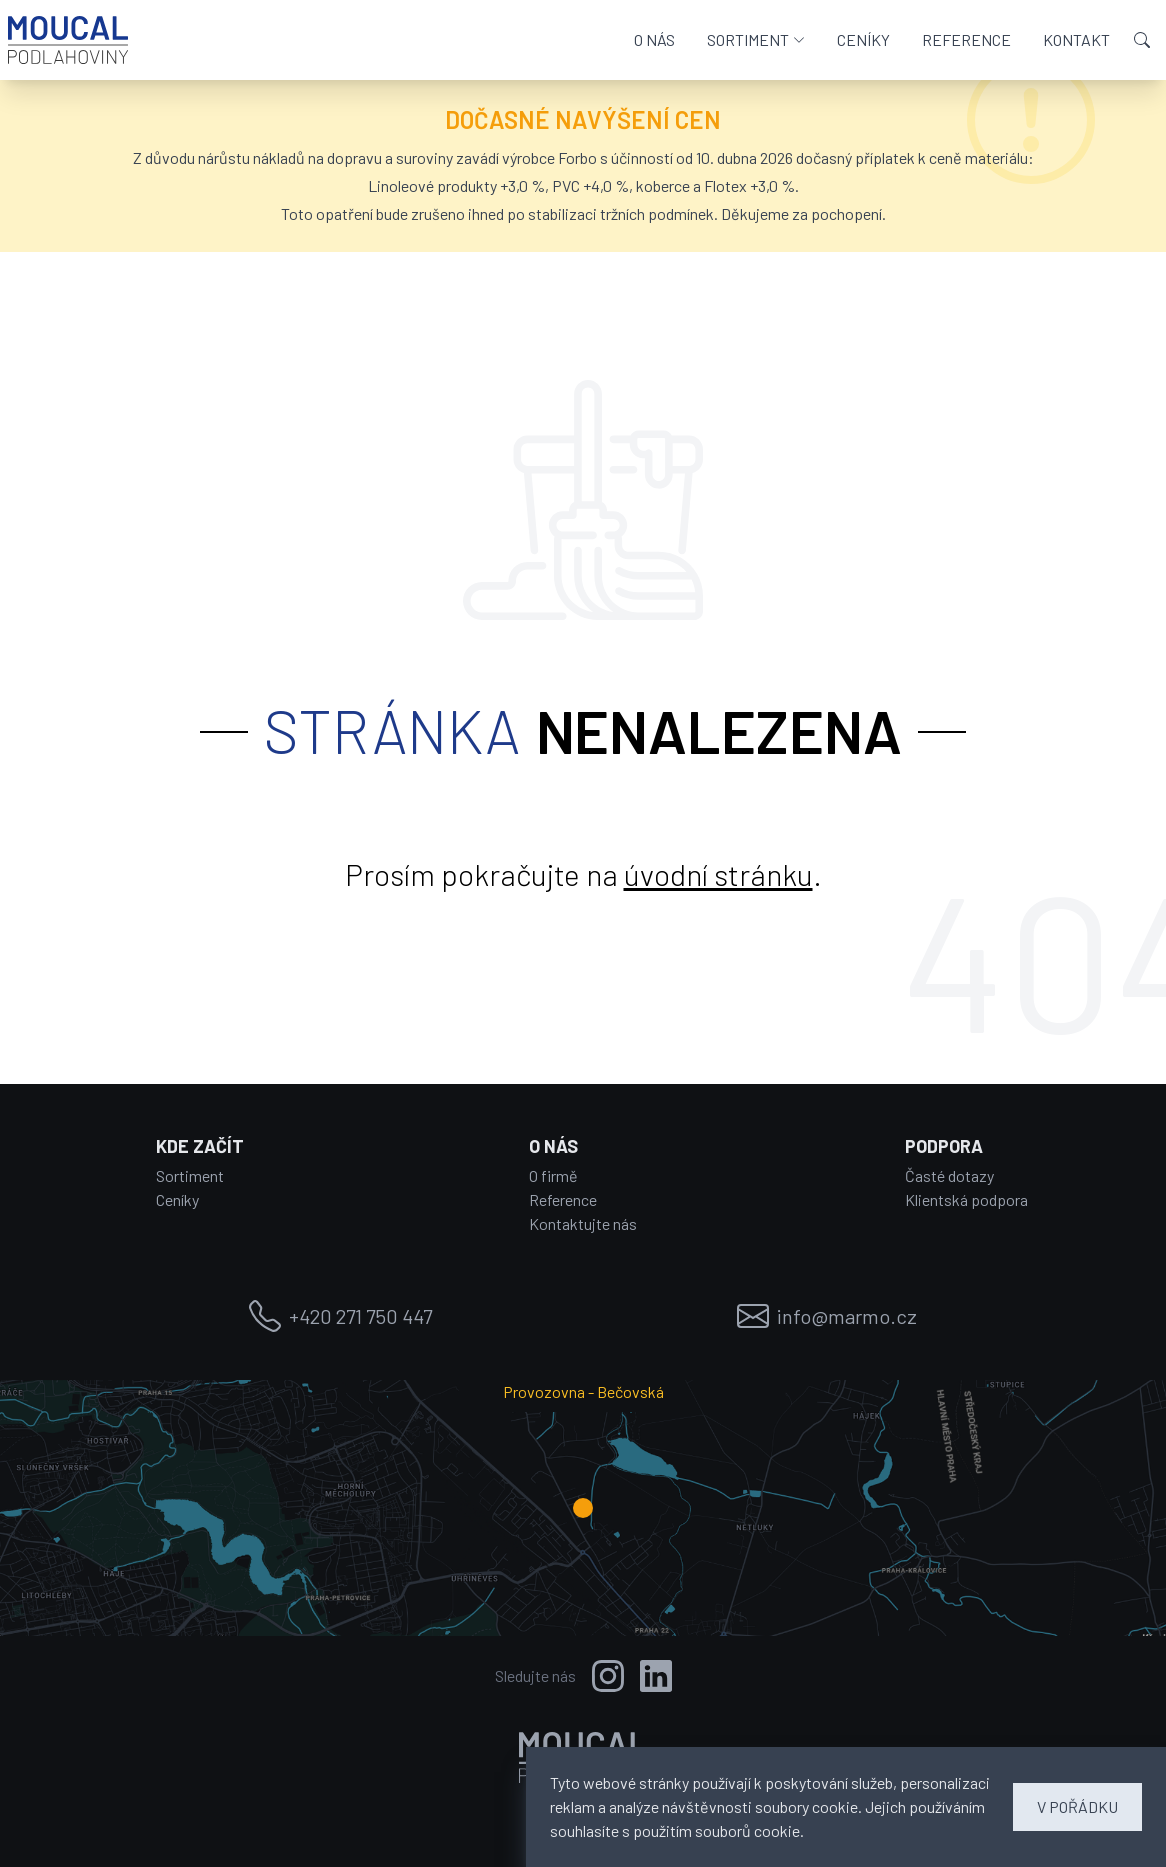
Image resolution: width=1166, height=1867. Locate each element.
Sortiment (190, 1175)
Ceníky (177, 1199)
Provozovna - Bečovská (583, 1391)
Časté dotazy (949, 1175)
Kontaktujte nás (583, 1223)
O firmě (553, 1175)
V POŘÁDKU (1077, 1806)
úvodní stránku (718, 874)
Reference (563, 1199)
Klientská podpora (966, 1199)
